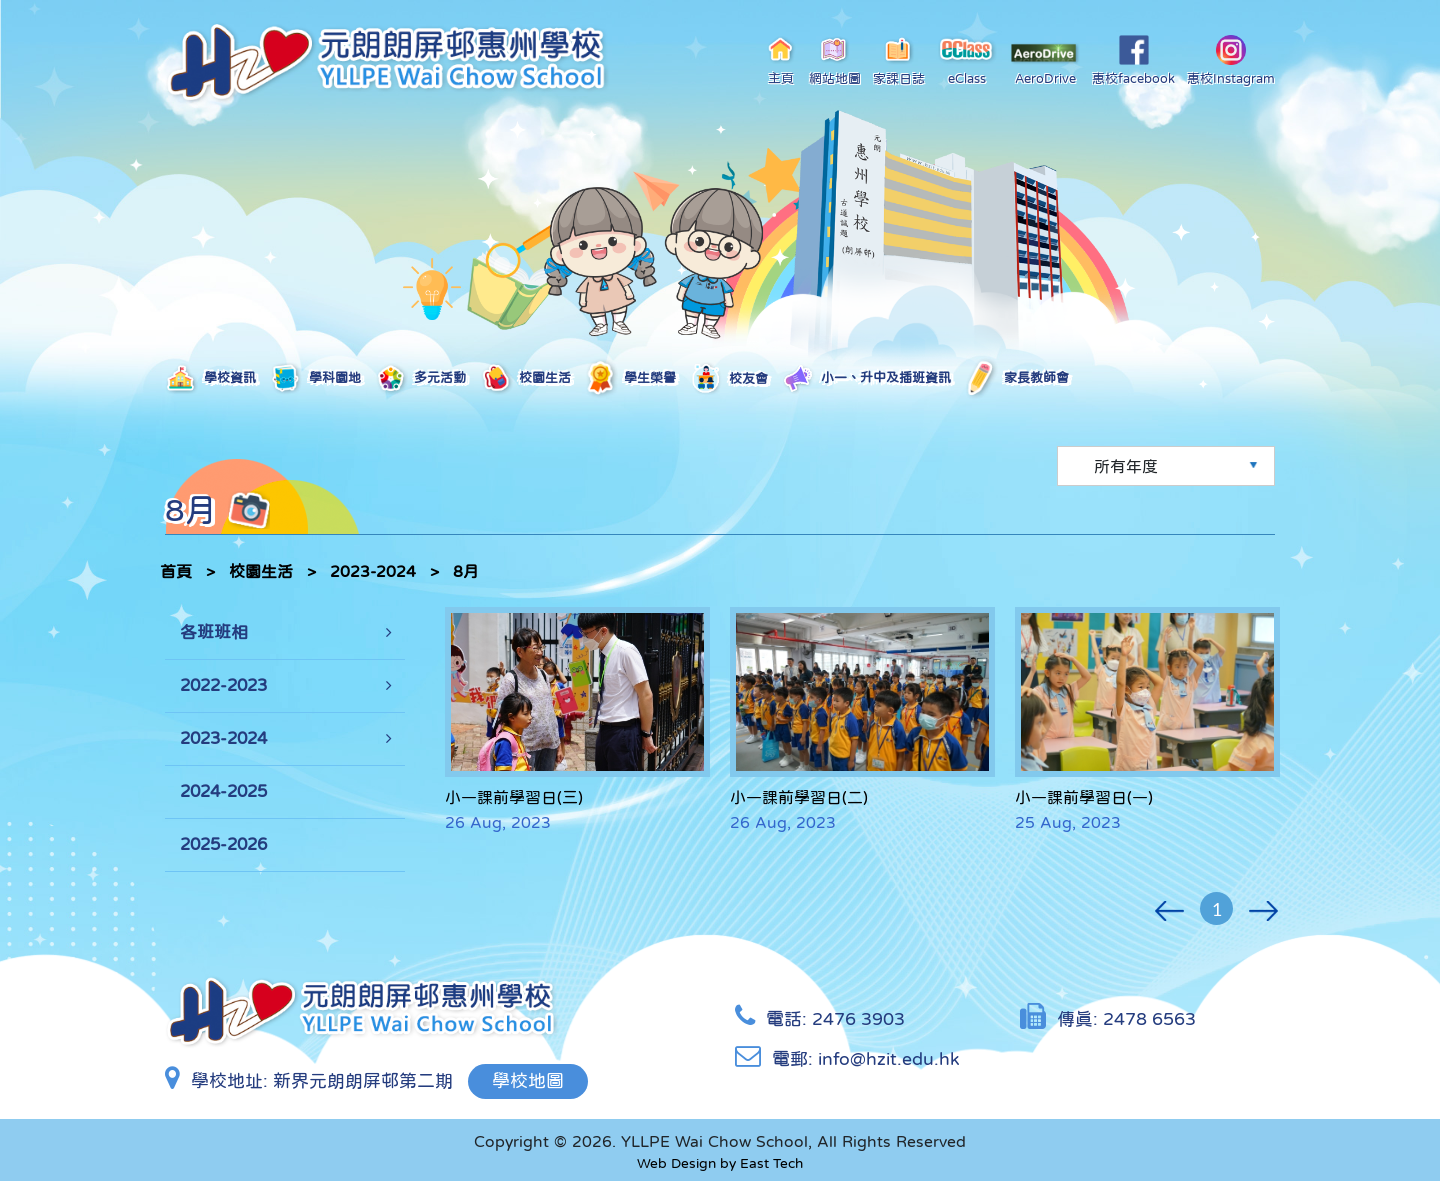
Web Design (676, 1163)
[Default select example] (1166, 466)
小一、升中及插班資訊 (866, 379)
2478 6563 (1149, 1019)
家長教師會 (1017, 379)
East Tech (771, 1163)
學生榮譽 (630, 378)
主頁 (781, 60)
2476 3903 (858, 1019)
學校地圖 (528, 1081)
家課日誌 (899, 60)
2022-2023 (223, 685)
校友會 (729, 379)
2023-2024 (373, 571)
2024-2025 (223, 791)
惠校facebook (1133, 60)
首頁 (176, 571)
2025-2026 (223, 844)
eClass (967, 60)
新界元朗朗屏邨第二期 (363, 1081)
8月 (466, 571)
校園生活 (525, 378)
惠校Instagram (1231, 60)
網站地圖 (835, 60)
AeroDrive (1045, 64)
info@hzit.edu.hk (889, 1059)
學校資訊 (210, 378)
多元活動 (420, 379)
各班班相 (214, 632)
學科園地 (315, 378)
